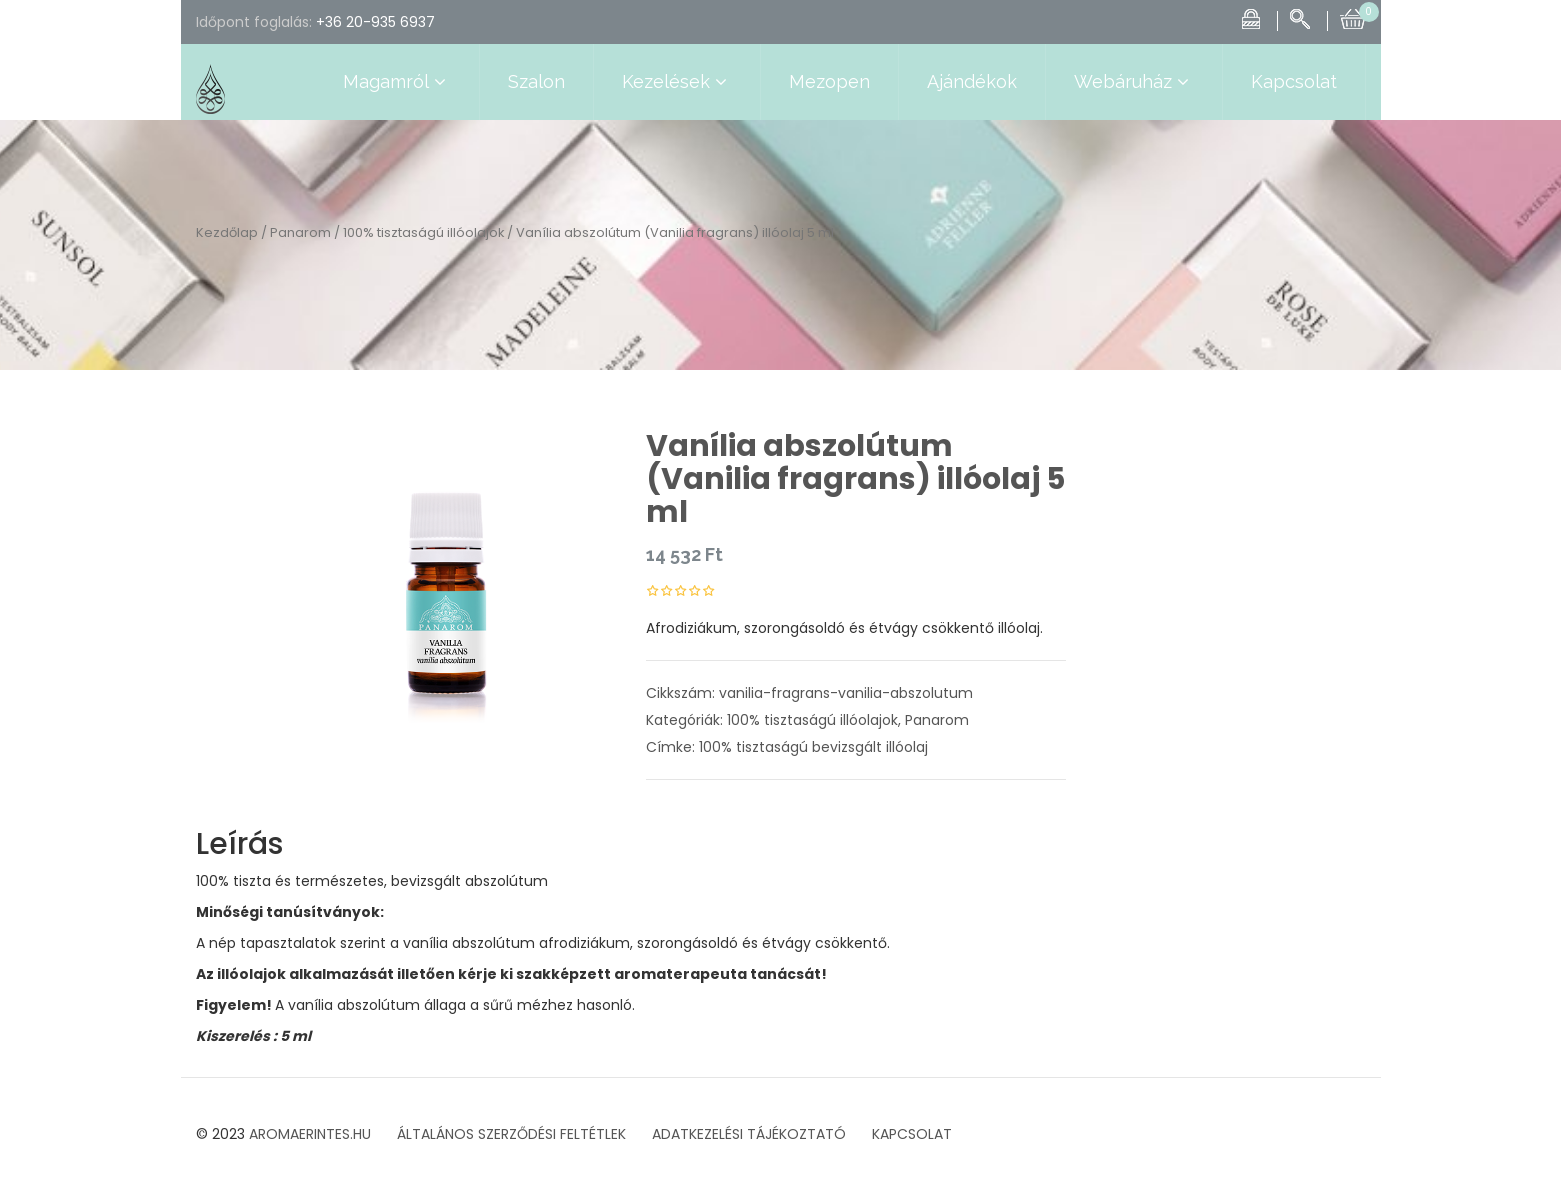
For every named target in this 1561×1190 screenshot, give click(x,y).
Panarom (300, 232)
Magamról (397, 82)
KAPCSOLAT (912, 1134)
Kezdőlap (227, 232)
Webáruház (1134, 82)
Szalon (536, 81)
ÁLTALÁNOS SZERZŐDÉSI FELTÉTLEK (511, 1134)
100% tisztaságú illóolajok (423, 232)
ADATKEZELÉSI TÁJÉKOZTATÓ (749, 1134)
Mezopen (829, 81)
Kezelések (677, 82)
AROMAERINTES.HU (310, 1134)
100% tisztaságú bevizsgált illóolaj (813, 747)
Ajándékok (972, 81)
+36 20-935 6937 (375, 22)
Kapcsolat (1294, 81)
